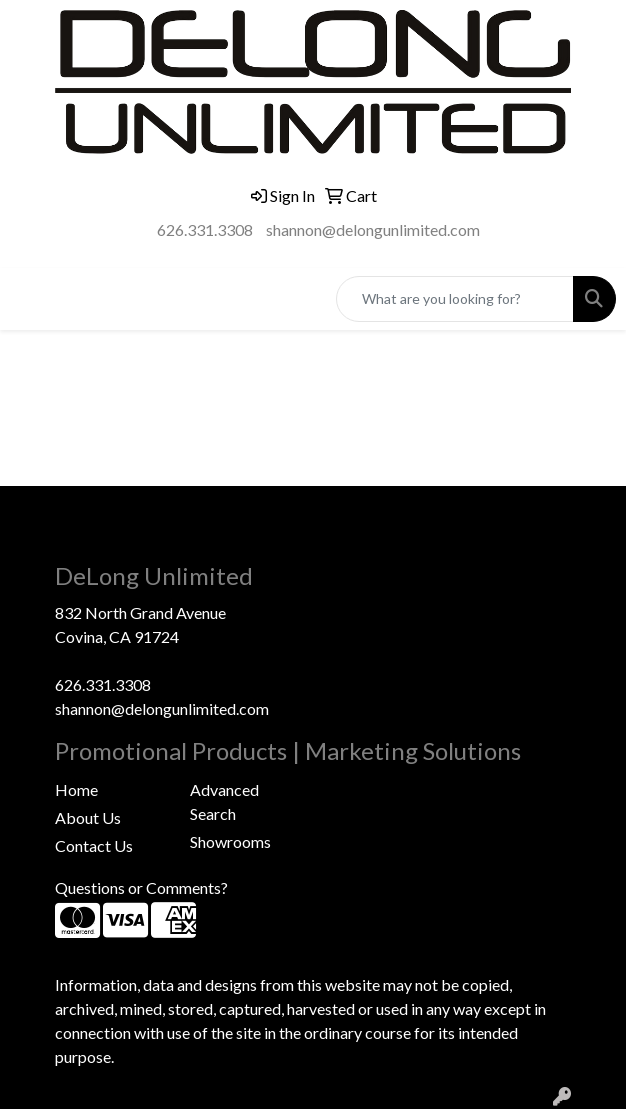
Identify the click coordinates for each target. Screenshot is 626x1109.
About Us (88, 817)
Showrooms (230, 841)
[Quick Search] (455, 299)
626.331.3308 (205, 229)
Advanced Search (224, 801)
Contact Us (94, 845)
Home (76, 789)
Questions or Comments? (141, 887)
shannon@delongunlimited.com (373, 229)
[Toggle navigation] (31, 298)
